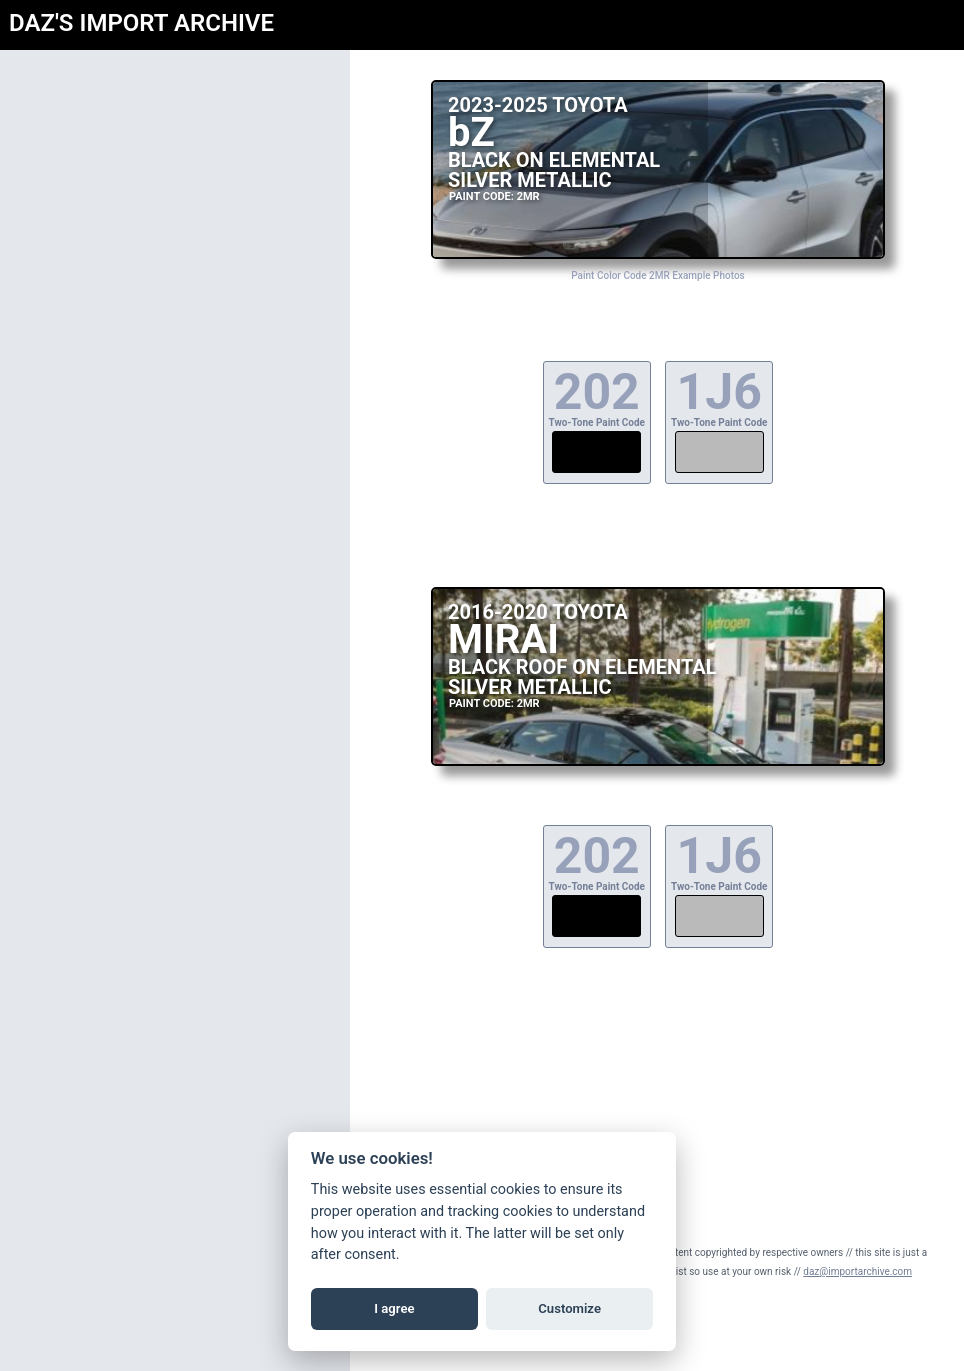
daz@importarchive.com (857, 1271)
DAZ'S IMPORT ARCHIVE (141, 23)
